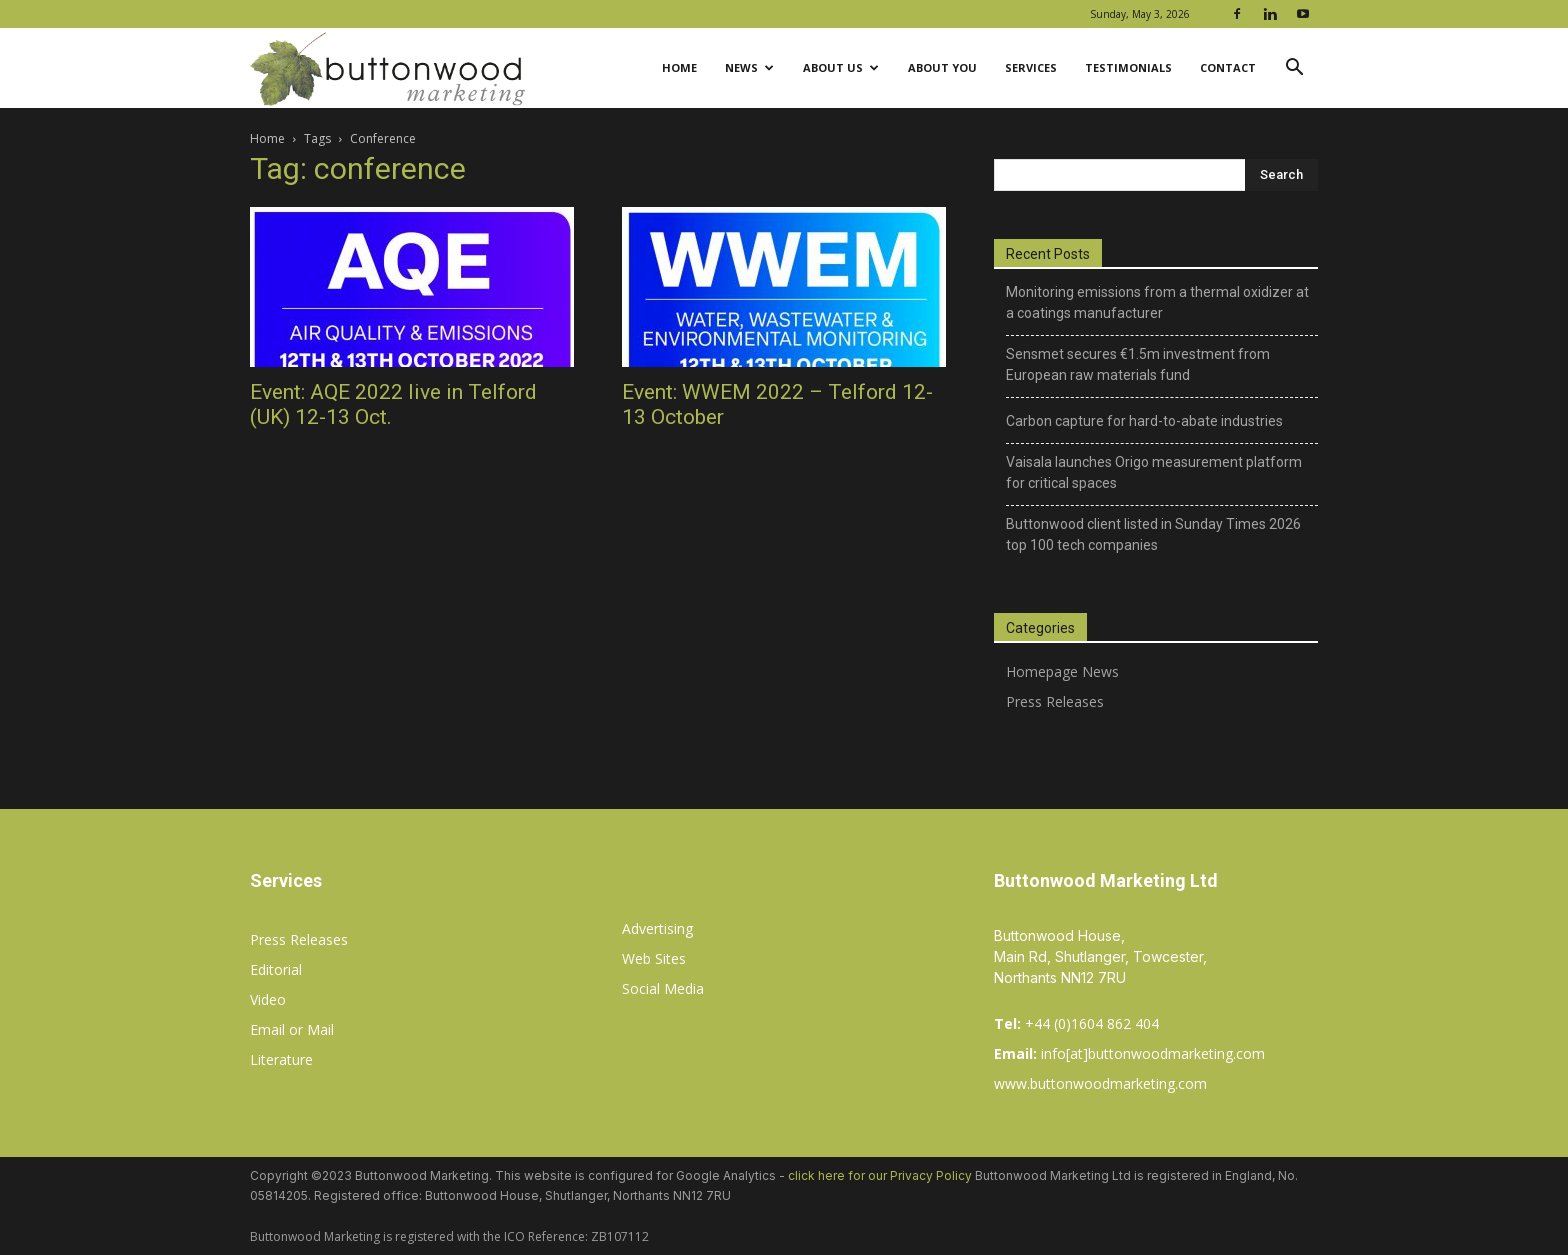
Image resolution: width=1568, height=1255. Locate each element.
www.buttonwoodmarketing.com (1100, 1083)
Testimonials (1128, 67)
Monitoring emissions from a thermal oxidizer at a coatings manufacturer (1157, 302)
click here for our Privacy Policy (880, 1175)
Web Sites (654, 958)
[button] (1294, 69)
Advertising (657, 928)
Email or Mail (292, 1029)
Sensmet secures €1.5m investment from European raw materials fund (1138, 364)
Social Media (663, 988)
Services (1031, 67)
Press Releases (1055, 701)
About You (942, 67)
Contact (1228, 67)
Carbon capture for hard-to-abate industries (1144, 421)
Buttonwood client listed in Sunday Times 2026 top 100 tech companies (1153, 534)
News (749, 67)
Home (679, 67)
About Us (841, 67)
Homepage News (1062, 671)
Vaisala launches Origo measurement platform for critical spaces (1154, 472)
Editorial (276, 969)
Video (268, 999)
